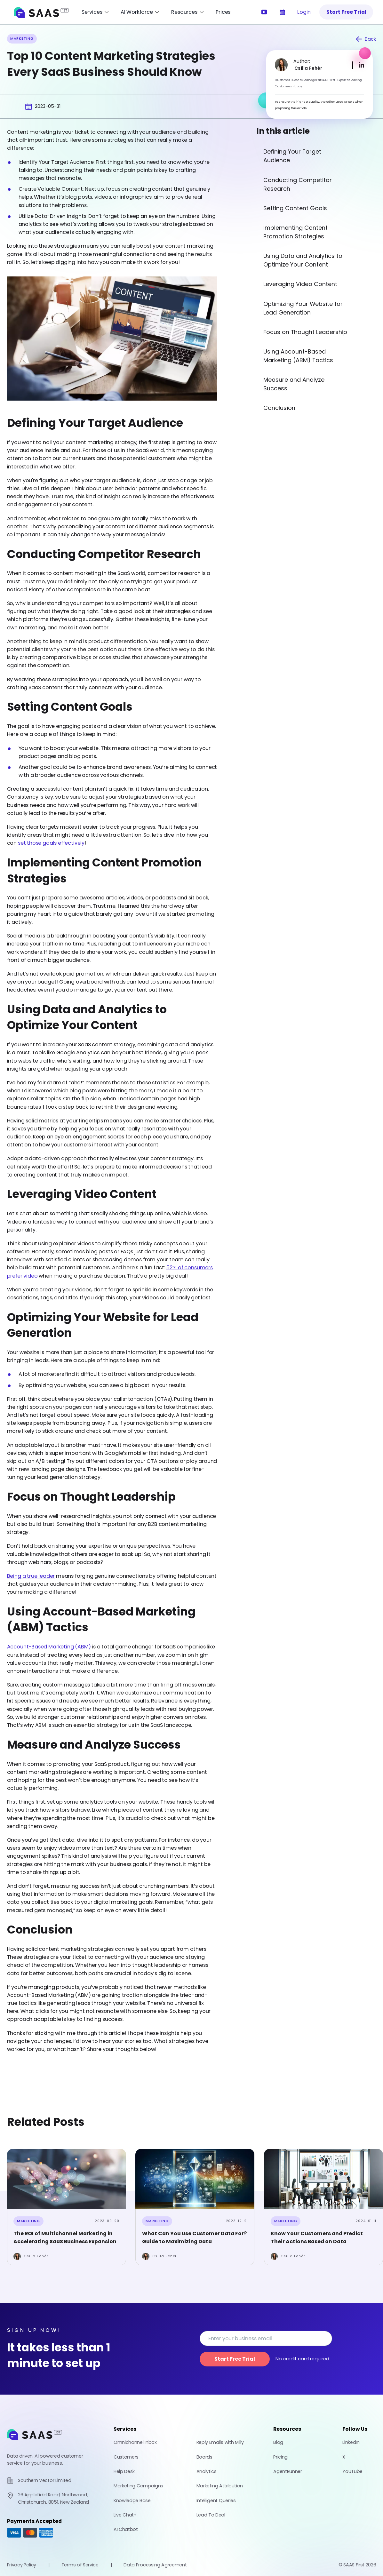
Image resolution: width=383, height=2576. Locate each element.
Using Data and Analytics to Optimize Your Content (302, 260)
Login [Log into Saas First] (304, 12)
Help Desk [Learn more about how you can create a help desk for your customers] (124, 2471)
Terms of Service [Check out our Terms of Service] (80, 2565)
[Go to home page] (34, 2443)
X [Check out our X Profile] (343, 2457)
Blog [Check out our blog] (278, 2442)
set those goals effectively (51, 843)
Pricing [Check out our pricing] (280, 2457)
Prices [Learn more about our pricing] (223, 12)
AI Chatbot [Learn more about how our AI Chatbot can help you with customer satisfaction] (126, 2529)
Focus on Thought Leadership (305, 332)
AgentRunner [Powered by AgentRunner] (287, 2471)
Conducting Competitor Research (297, 184)
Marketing (28, 2221)
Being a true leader (31, 1576)
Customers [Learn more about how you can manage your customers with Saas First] (126, 2457)
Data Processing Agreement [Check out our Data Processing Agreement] (155, 2565)
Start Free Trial (346, 12)
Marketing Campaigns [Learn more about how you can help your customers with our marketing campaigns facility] (138, 2486)
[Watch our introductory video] (264, 12)
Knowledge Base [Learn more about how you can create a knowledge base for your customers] (132, 2500)
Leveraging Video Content (300, 284)
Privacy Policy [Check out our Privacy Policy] (21, 2565)
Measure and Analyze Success (293, 384)
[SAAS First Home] (41, 12)
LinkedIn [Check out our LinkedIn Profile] (350, 2442)
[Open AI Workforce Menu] (140, 12)
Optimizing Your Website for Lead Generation (303, 308)
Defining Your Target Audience (292, 156)
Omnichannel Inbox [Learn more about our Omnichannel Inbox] (135, 2442)
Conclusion (279, 408)
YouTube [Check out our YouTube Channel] (352, 2471)
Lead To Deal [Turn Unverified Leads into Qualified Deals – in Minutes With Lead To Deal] (210, 2515)
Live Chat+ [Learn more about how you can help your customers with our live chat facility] (125, 2515)
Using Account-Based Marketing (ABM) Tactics (298, 355)
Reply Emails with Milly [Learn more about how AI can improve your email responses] (220, 2442)
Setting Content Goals (295, 208)
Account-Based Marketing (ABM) (49, 1646)
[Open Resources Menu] (187, 12)
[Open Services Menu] (95, 12)
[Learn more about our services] (282, 12)
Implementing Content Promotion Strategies (295, 232)
